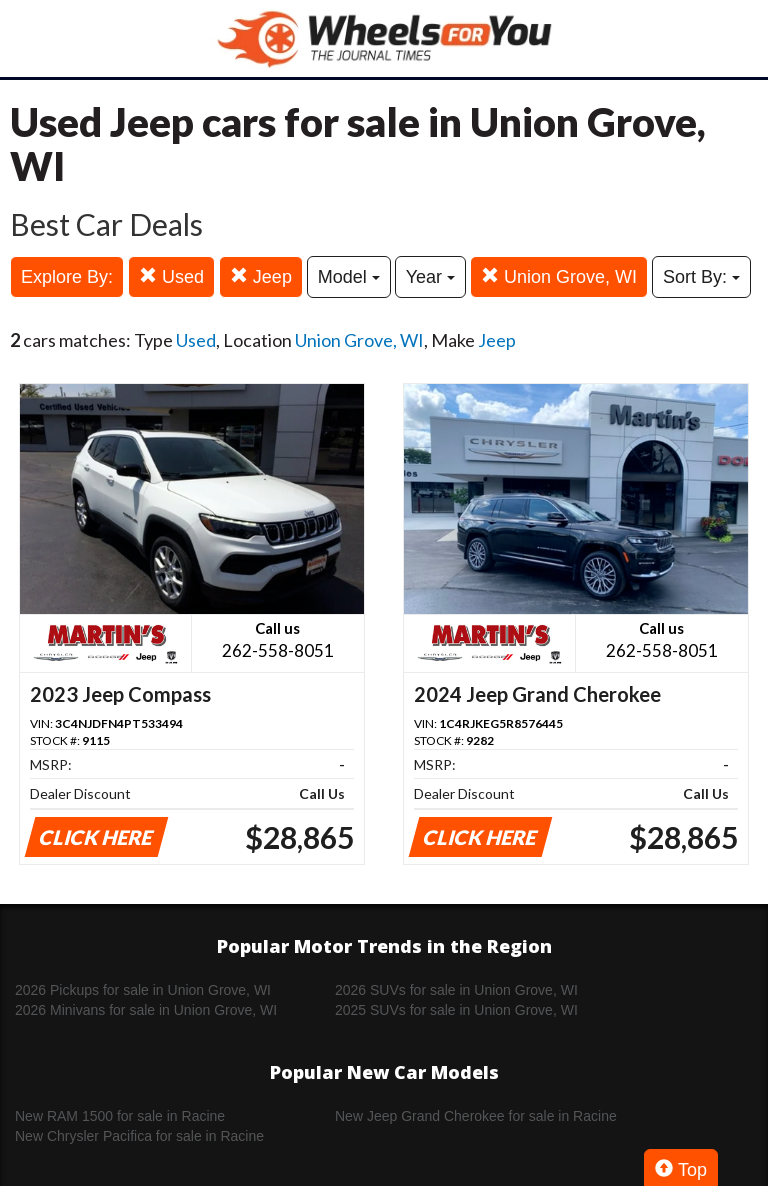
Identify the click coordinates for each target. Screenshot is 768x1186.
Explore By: (67, 277)
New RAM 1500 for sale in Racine (120, 1116)
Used (171, 276)
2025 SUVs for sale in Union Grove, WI (456, 1010)
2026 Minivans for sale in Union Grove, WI (146, 1010)
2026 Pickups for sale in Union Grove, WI (143, 990)
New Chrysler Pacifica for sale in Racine (139, 1136)
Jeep (261, 276)
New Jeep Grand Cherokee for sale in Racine (476, 1116)
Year (430, 277)
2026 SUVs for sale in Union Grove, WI (456, 990)
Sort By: (701, 277)
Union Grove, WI (559, 276)
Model (349, 277)
